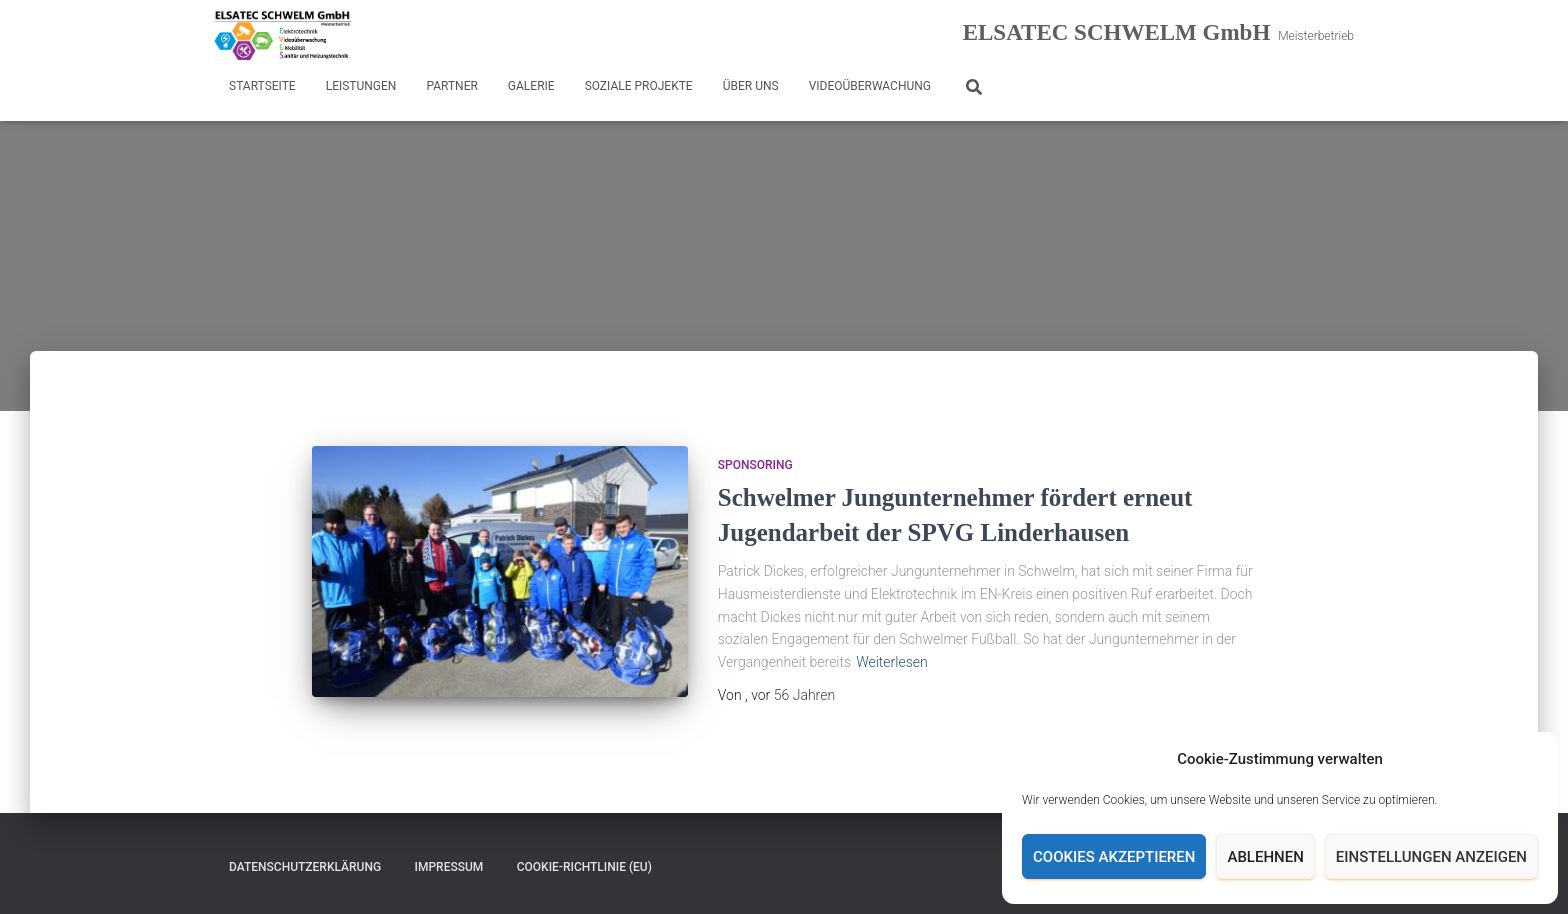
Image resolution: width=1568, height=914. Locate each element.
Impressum (449, 867)
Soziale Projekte (639, 86)
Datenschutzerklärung (305, 867)
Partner (451, 86)
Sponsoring (755, 465)
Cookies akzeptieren (1114, 857)
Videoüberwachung (870, 86)
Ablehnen (1265, 857)
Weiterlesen (892, 662)
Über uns (751, 86)
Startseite (262, 86)
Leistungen (361, 86)
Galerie (531, 86)
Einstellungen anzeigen (1431, 857)
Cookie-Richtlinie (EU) (584, 867)
